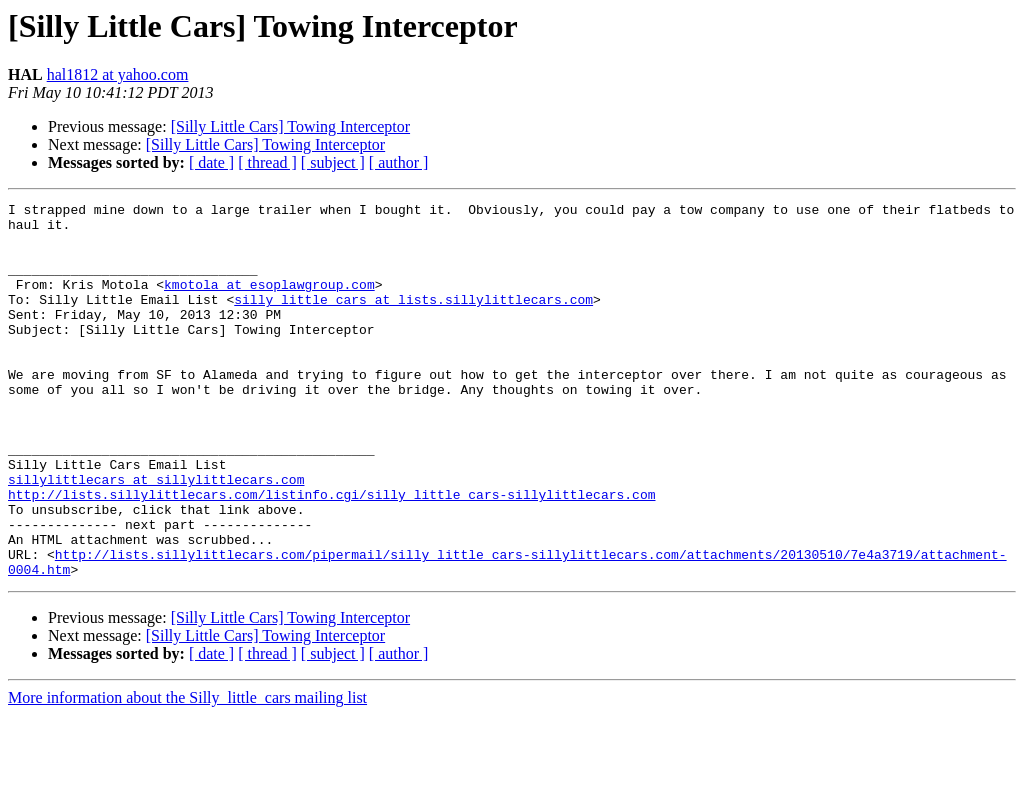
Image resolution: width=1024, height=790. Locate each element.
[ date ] (211, 162)
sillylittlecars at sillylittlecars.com (156, 536)
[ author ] (399, 162)
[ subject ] (333, 162)
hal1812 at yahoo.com (118, 74)
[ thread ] (267, 162)
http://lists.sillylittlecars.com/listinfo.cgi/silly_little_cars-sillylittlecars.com (331, 554)
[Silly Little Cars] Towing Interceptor (290, 126)
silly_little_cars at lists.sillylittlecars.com (413, 320)
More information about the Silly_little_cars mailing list (187, 772)
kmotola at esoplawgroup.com (269, 302)
